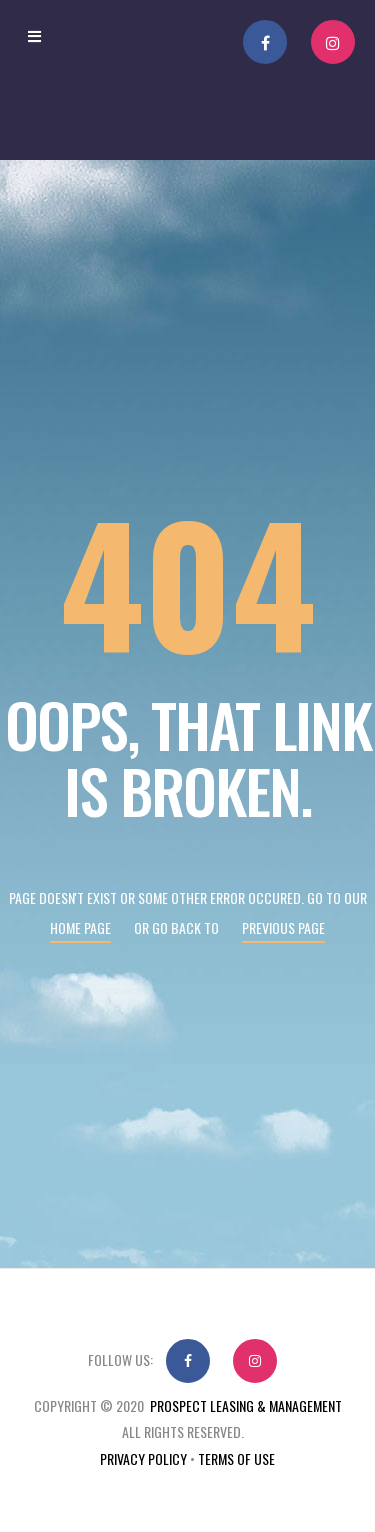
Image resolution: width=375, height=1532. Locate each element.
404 (188, 580)
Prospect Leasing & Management (246, 1405)
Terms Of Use (236, 1458)
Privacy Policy (143, 1458)
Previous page (283, 927)
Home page (80, 927)
